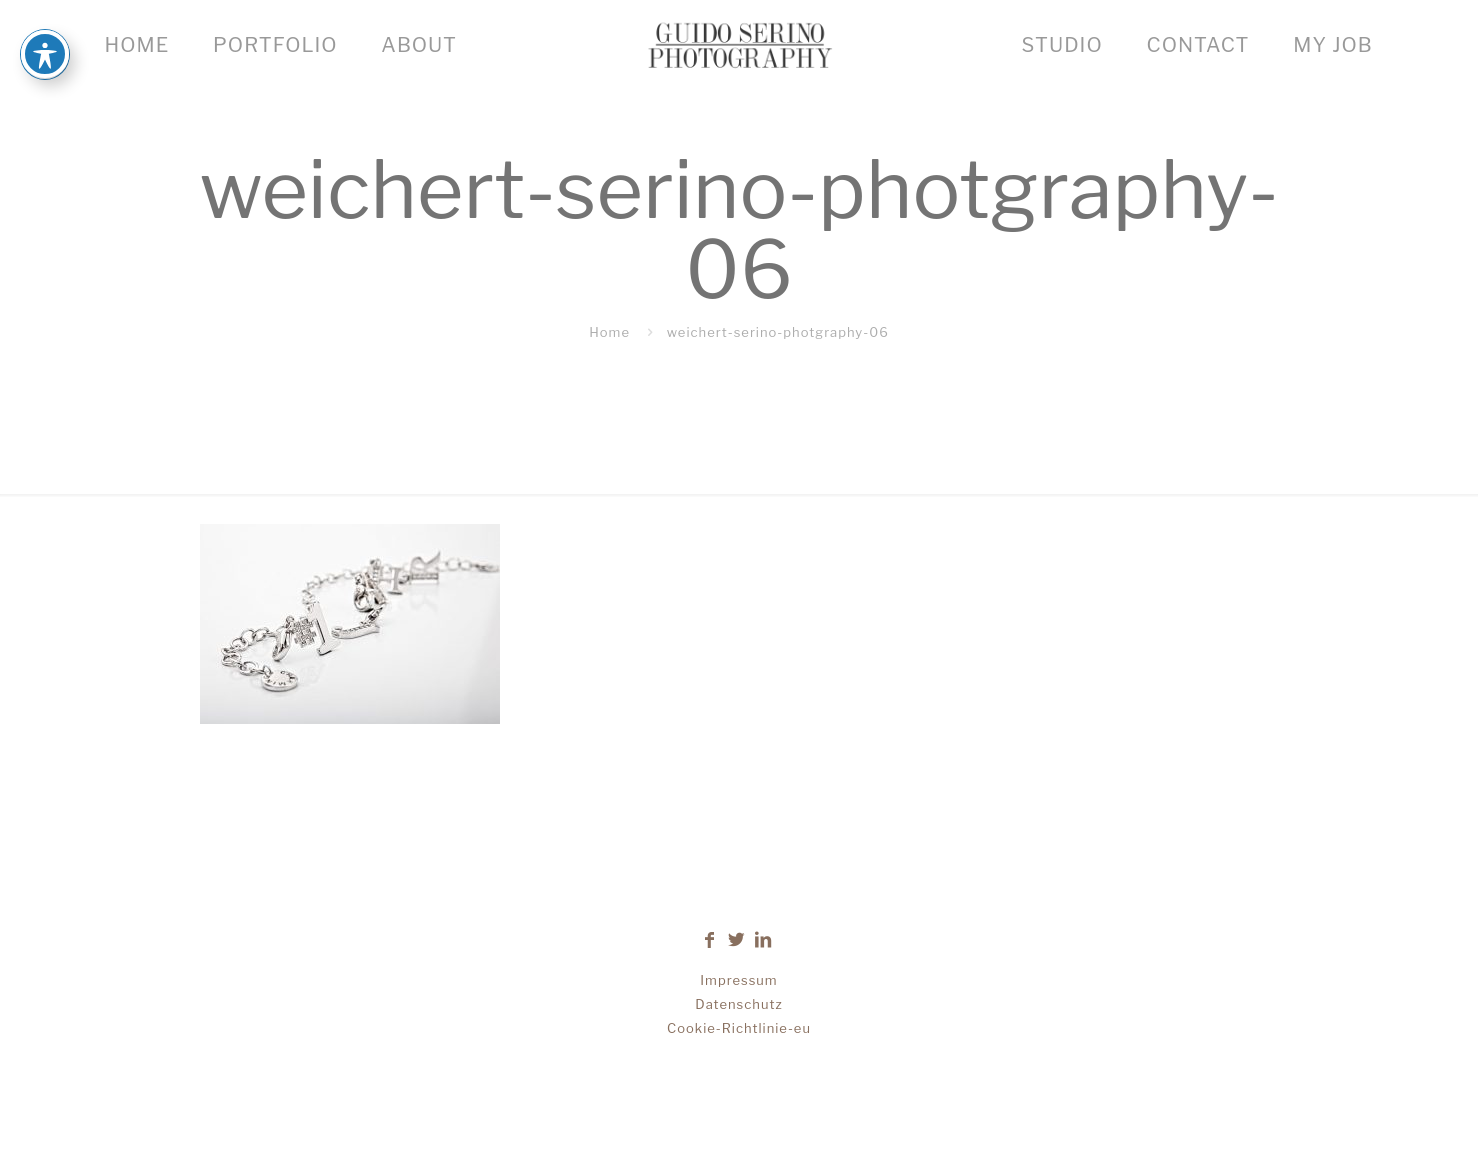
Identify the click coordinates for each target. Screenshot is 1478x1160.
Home (609, 332)
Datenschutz (738, 1004)
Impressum (738, 980)
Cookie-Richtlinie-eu (739, 1028)
